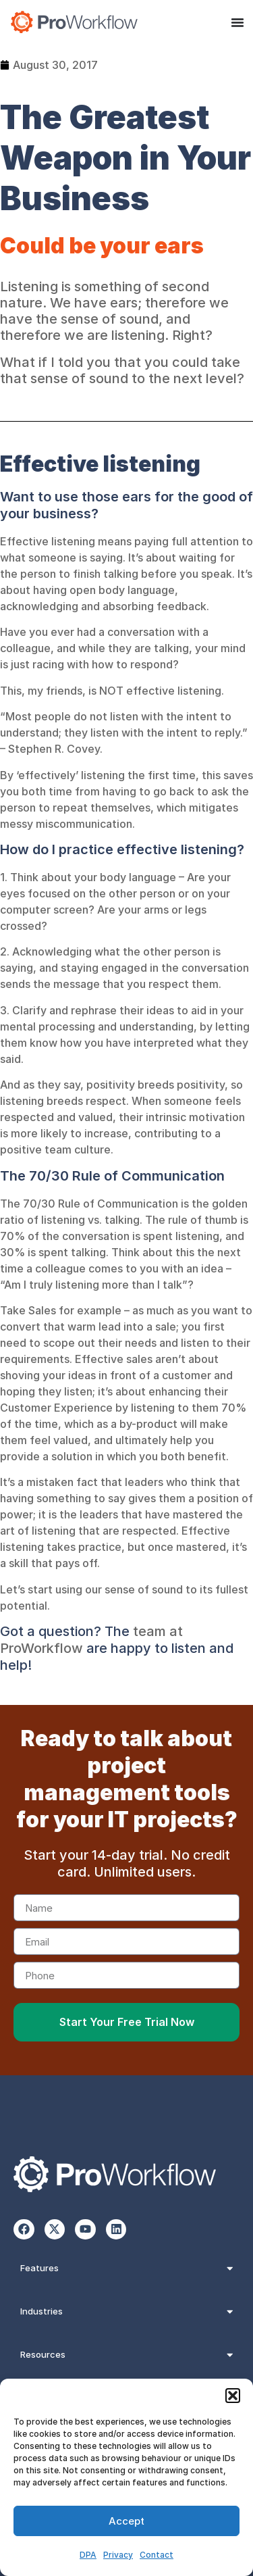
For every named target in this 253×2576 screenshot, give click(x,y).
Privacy (118, 2555)
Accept (126, 2521)
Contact (156, 2555)
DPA (88, 2555)
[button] (233, 2395)
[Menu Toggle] (237, 22)
